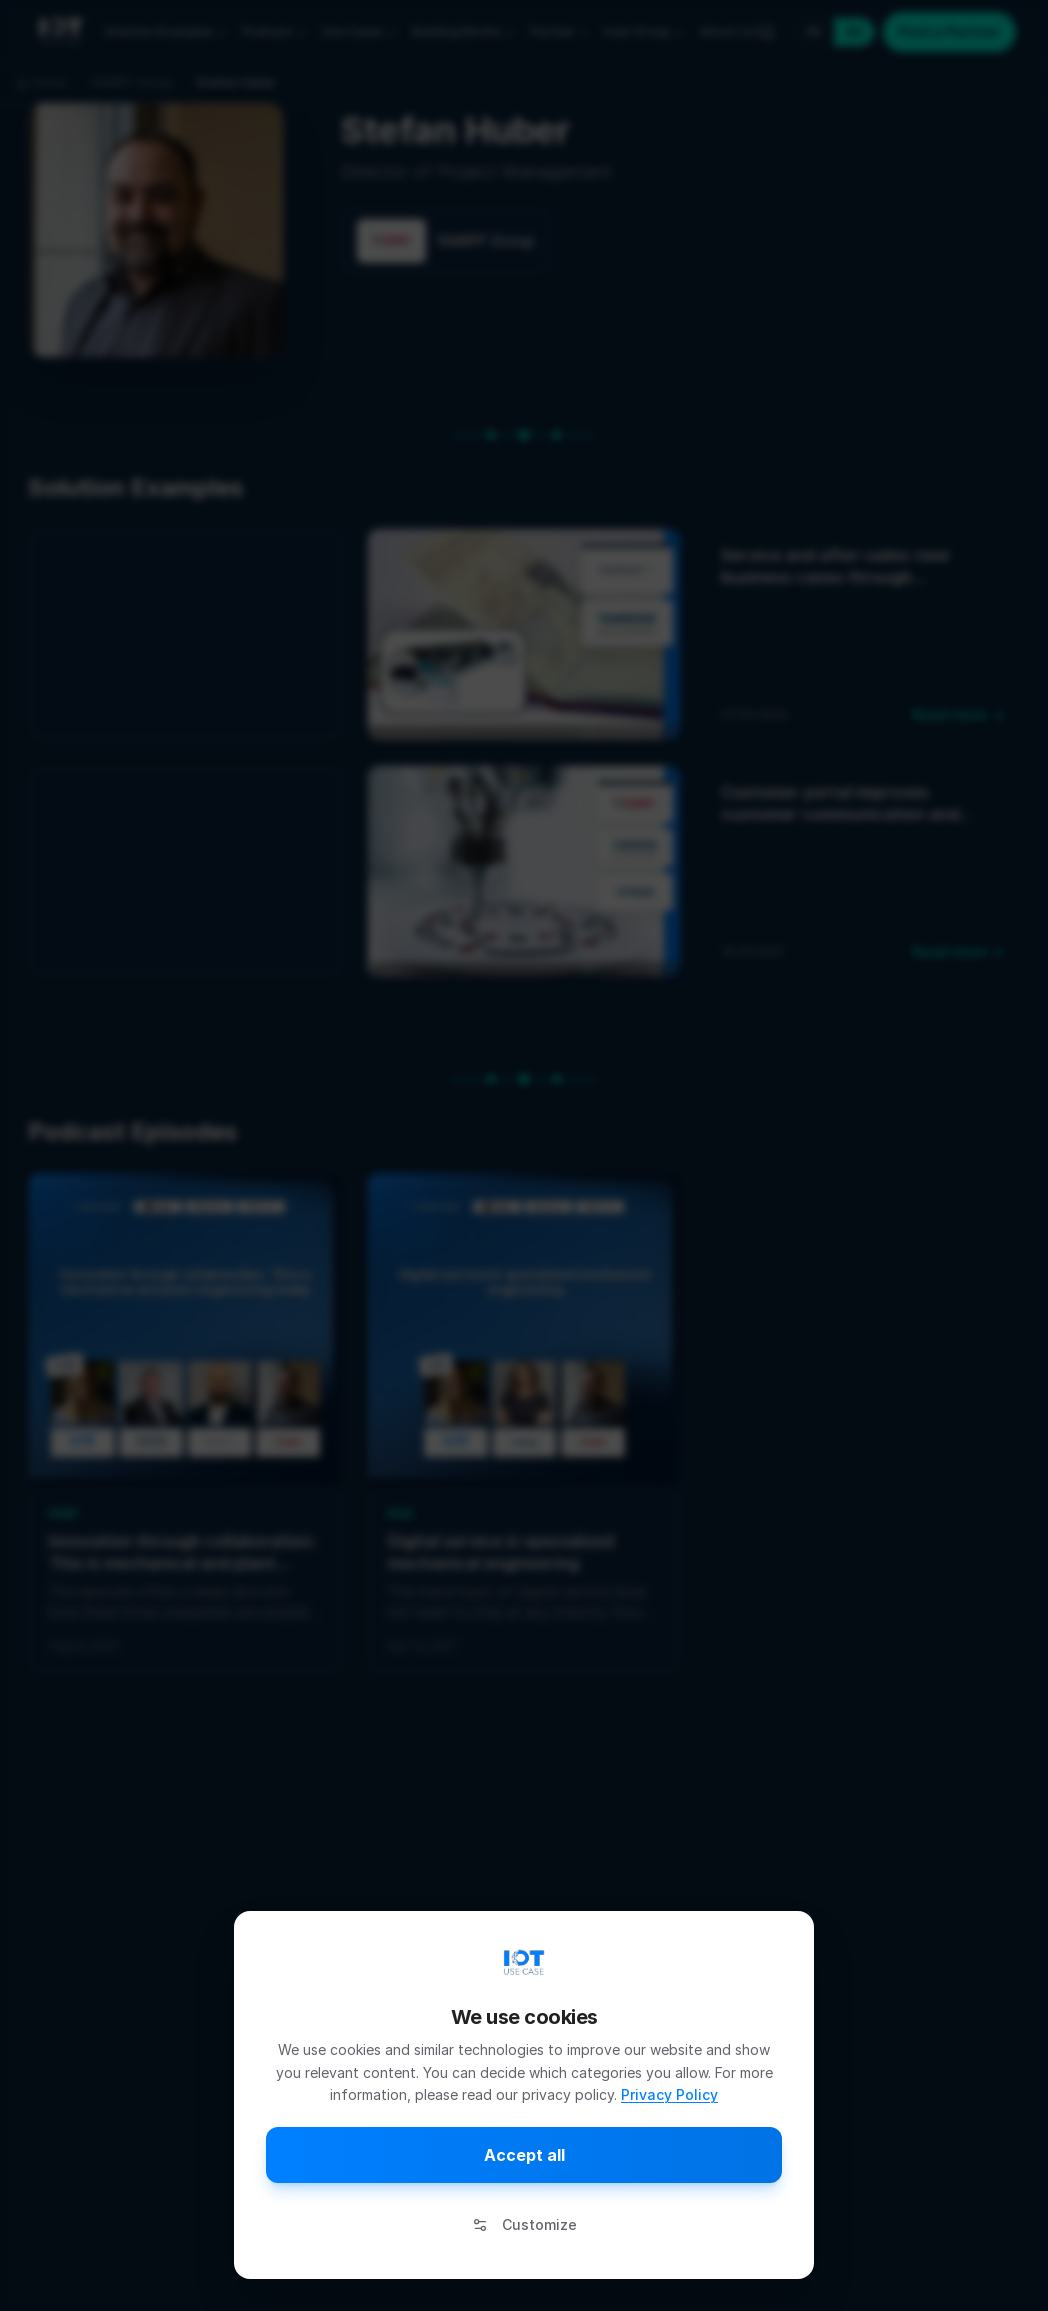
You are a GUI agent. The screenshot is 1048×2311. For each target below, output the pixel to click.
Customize (524, 2224)
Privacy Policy (669, 2094)
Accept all (524, 2155)
